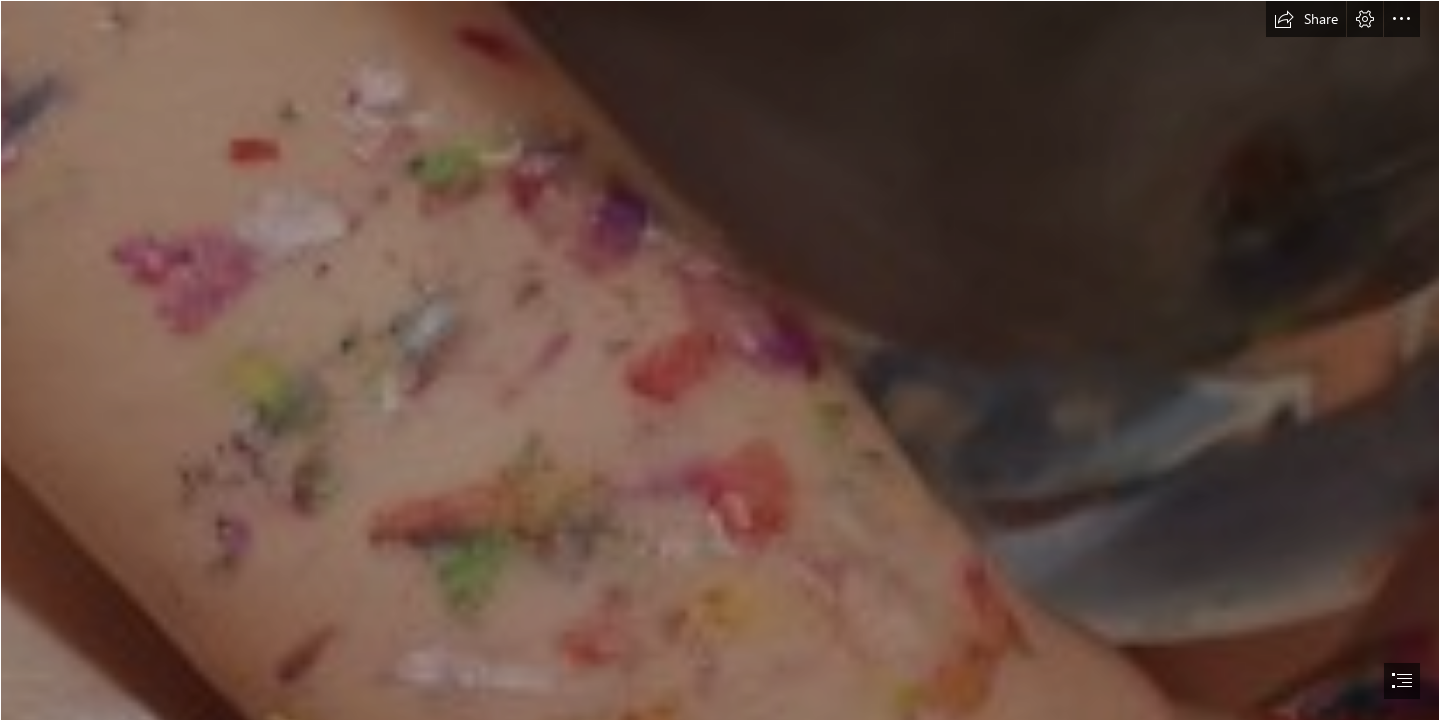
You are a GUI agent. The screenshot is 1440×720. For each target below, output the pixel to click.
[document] (720, 360)
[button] (1306, 19)
